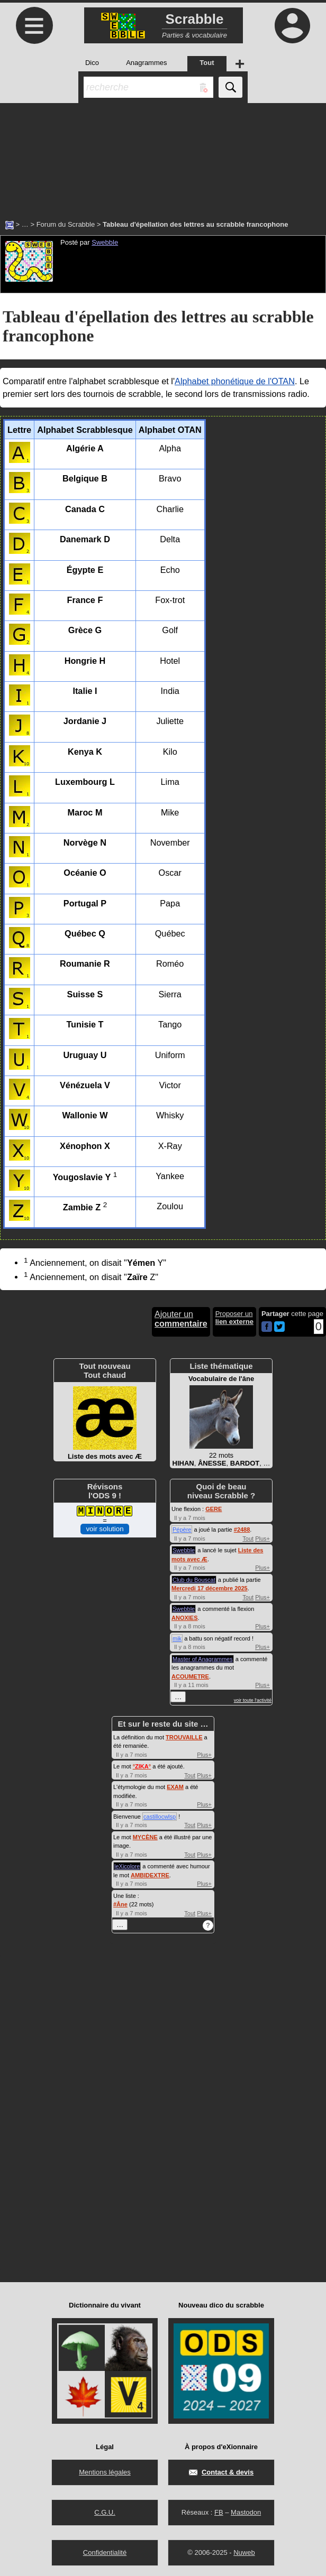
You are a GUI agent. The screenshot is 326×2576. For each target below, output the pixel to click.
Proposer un (234, 1318)
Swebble (105, 242)
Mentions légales (105, 2472)
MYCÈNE (145, 1837)
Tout (247, 1538)
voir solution (104, 1529)
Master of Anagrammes (203, 1659)
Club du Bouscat (194, 1580)
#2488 (242, 1529)
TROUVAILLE (184, 1737)
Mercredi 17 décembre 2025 (209, 1588)
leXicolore (127, 1866)
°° (142, 1766)
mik (177, 1638)
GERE (213, 1509)
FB (218, 2512)
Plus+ (262, 1538)
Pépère (182, 1529)
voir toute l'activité (252, 1700)
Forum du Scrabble (66, 224)
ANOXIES (184, 1618)
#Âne (120, 1904)
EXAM (175, 1787)
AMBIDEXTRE (150, 1875)
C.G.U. (104, 2512)
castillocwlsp (159, 1816)
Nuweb (244, 2552)
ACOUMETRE (190, 1676)
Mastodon (246, 2512)
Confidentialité (104, 2552)
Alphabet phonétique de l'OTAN (235, 381)
